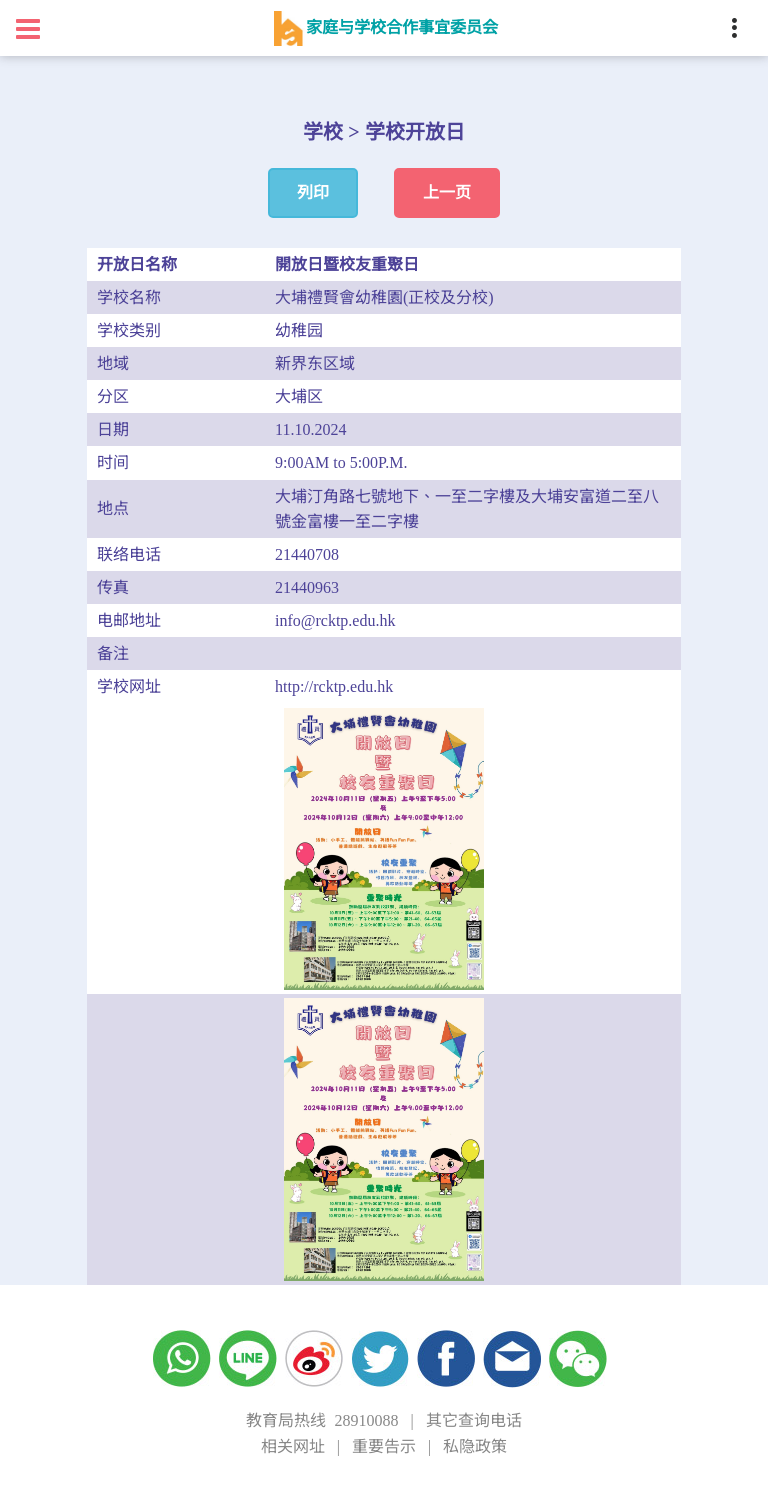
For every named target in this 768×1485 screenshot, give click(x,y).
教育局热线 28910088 (322, 1420)
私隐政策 (475, 1446)
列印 (313, 192)
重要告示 (384, 1446)
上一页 (447, 192)
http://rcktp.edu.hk (334, 686)
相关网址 (293, 1446)
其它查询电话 (474, 1420)
